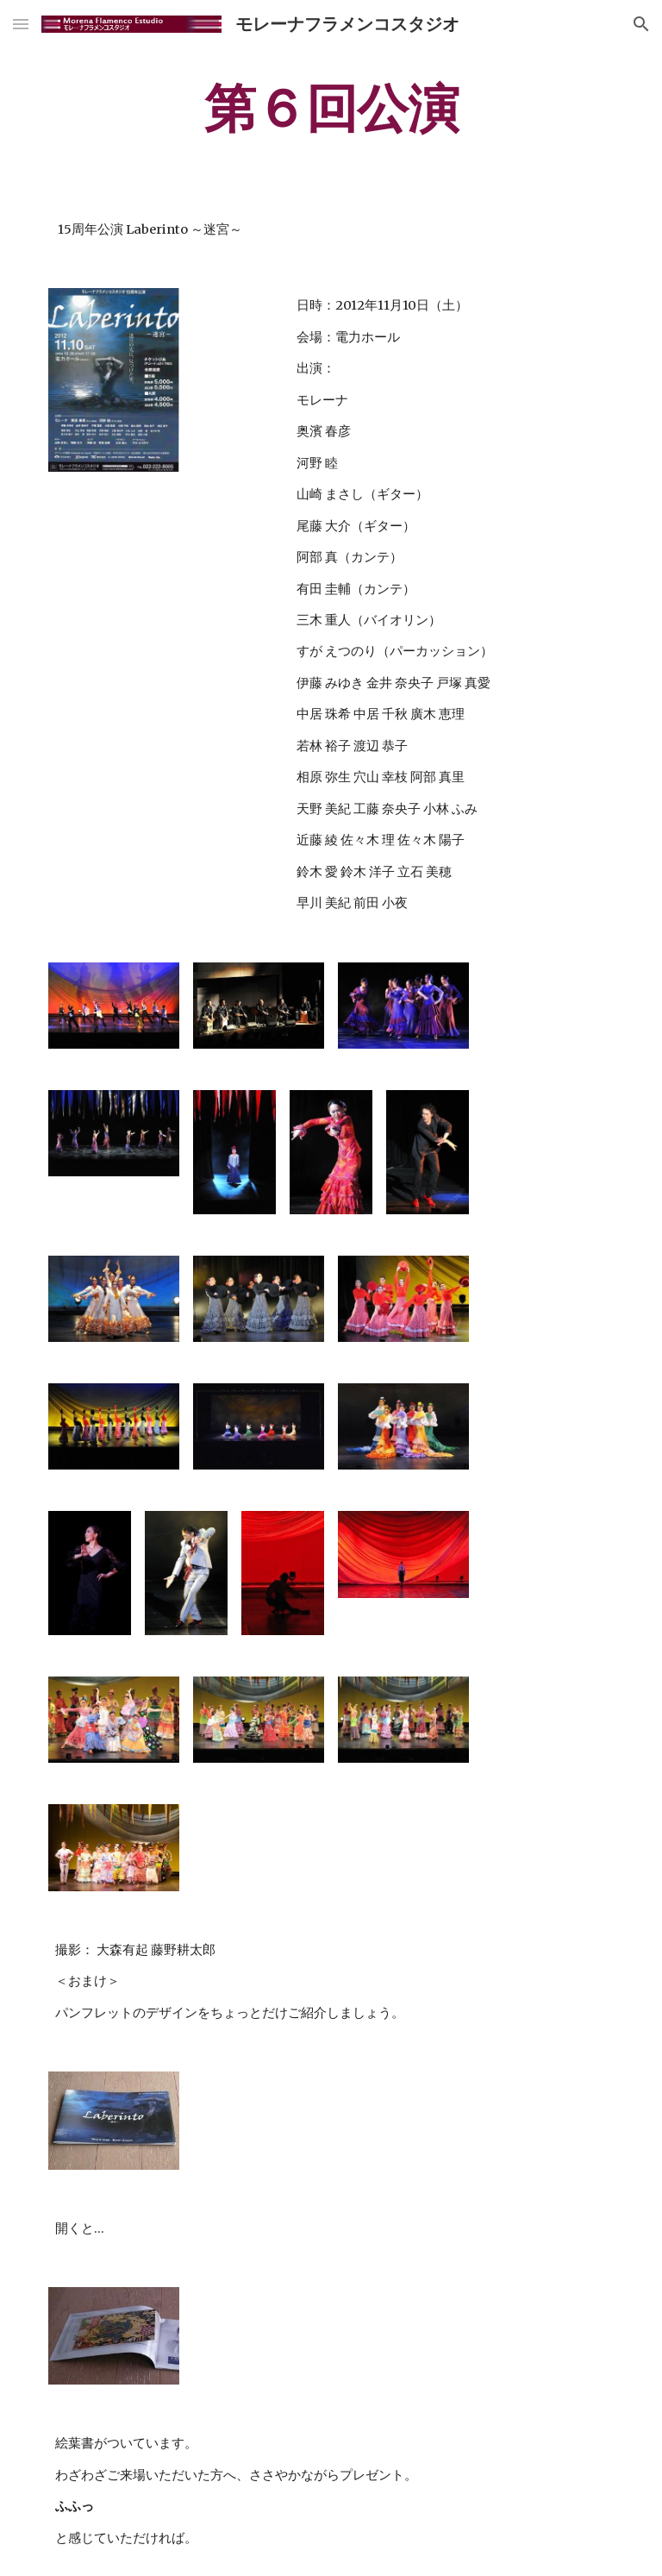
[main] (330, 107)
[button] (20, 23)
